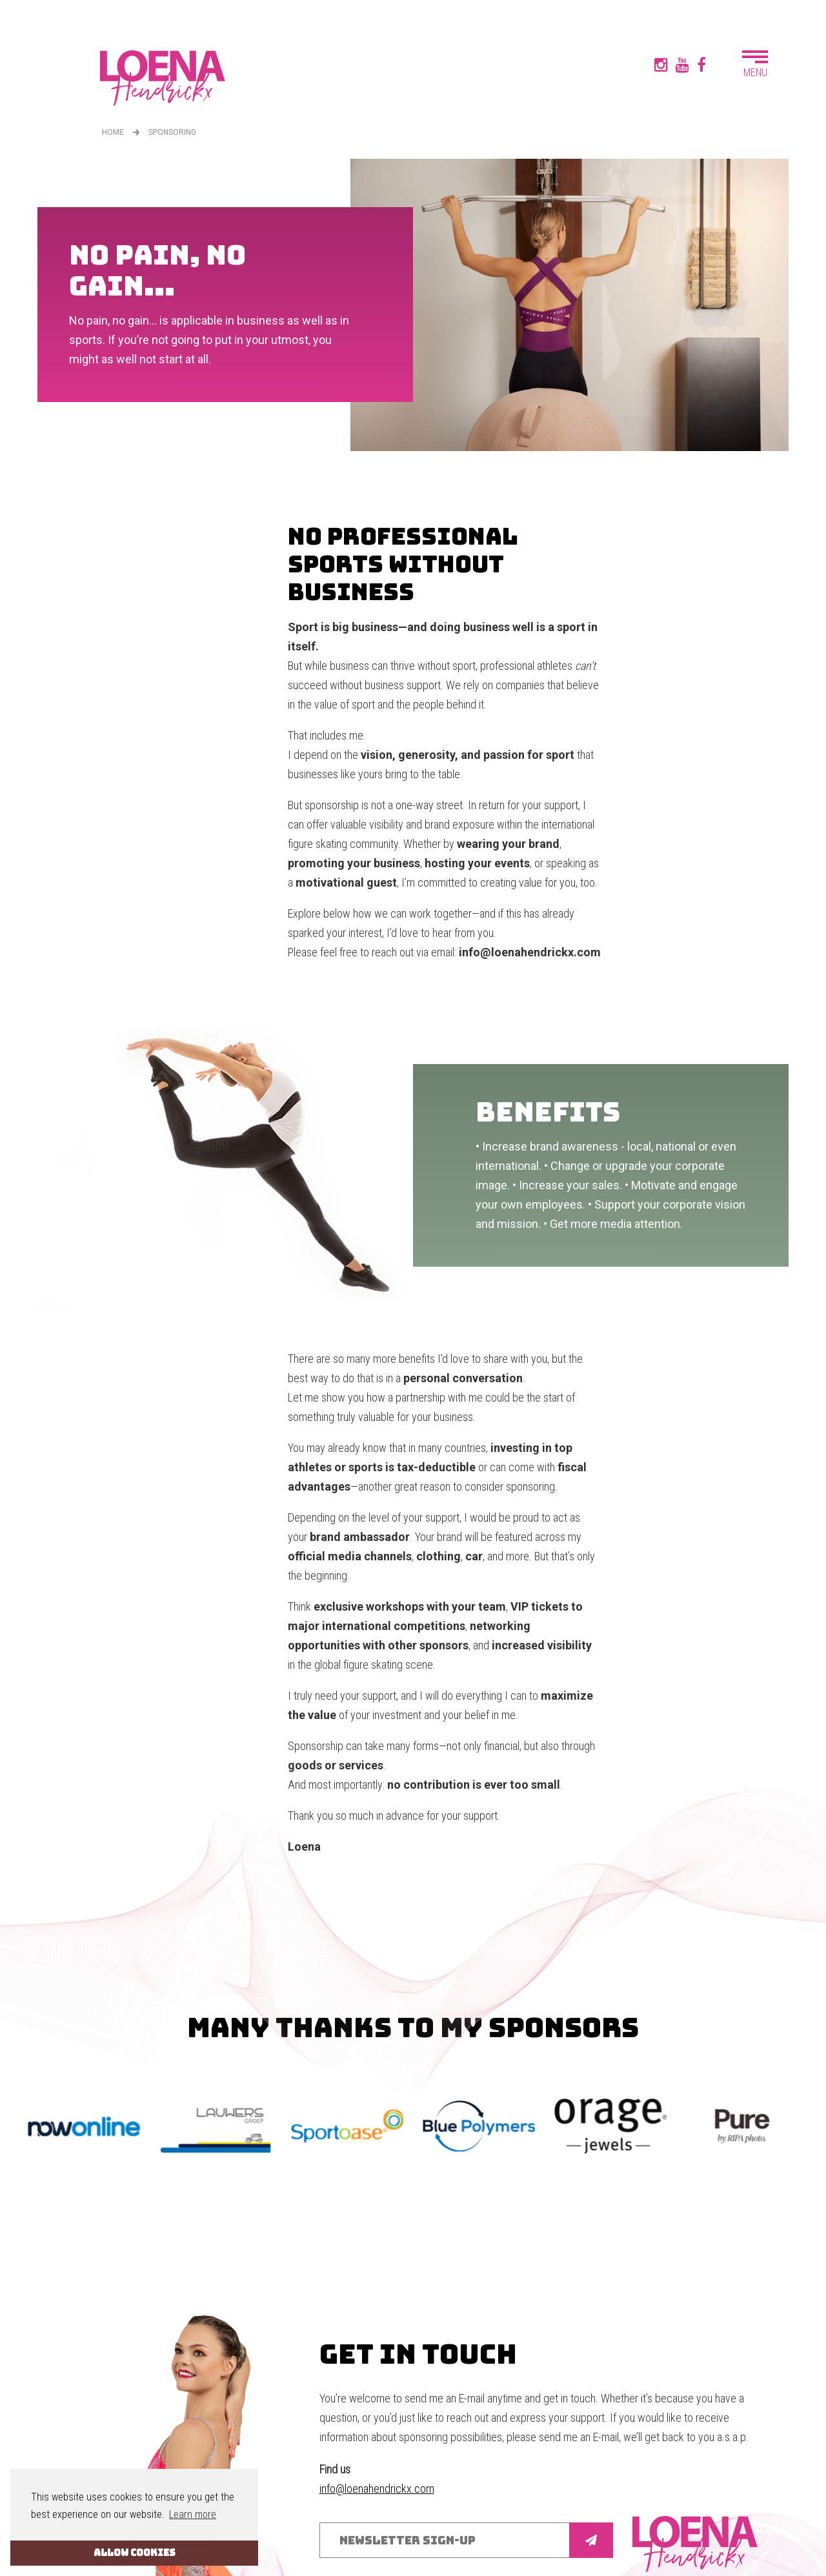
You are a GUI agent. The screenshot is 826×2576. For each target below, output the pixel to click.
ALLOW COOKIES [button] (135, 2552)
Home (113, 132)
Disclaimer (384, 2541)
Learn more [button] (192, 2514)
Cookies (429, 2541)
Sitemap (337, 2541)
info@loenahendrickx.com (376, 2401)
